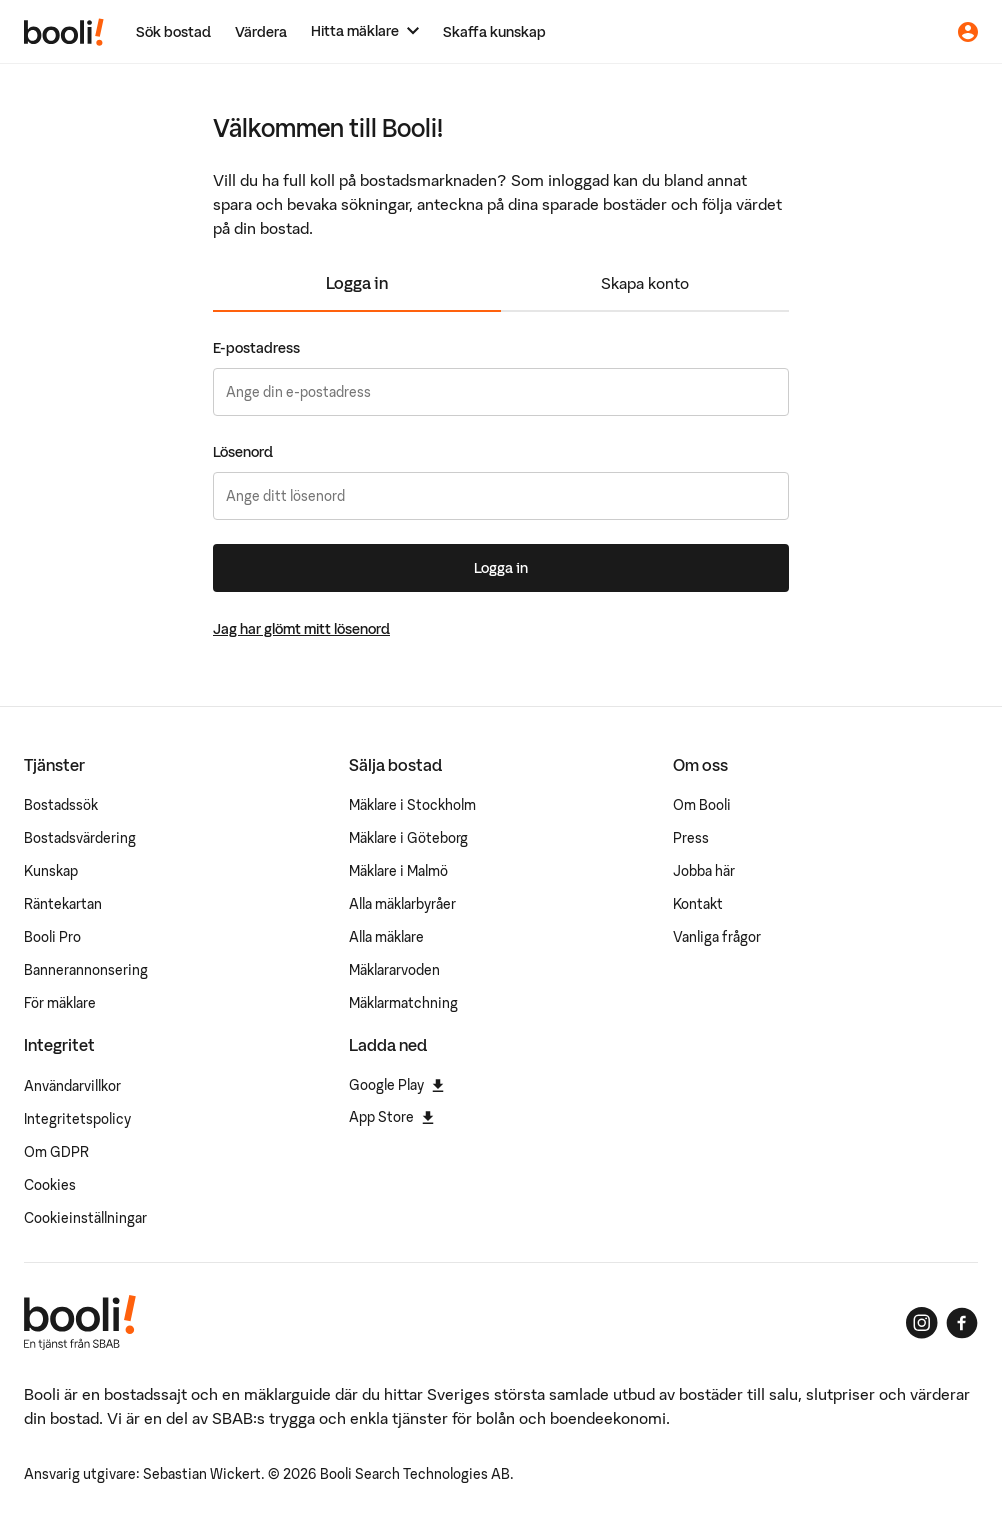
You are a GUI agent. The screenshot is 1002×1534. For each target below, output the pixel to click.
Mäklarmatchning (403, 1003)
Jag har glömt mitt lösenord (301, 629)
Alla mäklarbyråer (402, 904)
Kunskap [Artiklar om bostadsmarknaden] (51, 871)
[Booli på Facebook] (962, 1323)
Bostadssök (61, 805)
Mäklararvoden (394, 970)
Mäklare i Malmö (398, 871)
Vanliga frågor (717, 937)
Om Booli (702, 805)
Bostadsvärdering (80, 838)
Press (691, 838)
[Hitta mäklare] (365, 31)
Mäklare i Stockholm (412, 805)
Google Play (396, 1085)
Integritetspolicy (77, 1119)
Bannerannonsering (86, 970)
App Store (391, 1117)
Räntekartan (63, 904)
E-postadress (256, 348)
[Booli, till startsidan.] (64, 32)
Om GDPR (56, 1152)
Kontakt (698, 904)
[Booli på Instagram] (922, 1323)
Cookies (50, 1185)
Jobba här (704, 871)
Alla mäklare (386, 937)
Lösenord (243, 452)
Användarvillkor (72, 1086)
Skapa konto (645, 283)
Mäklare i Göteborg (408, 838)
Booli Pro (52, 937)
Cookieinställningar (85, 1218)
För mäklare (60, 1003)
